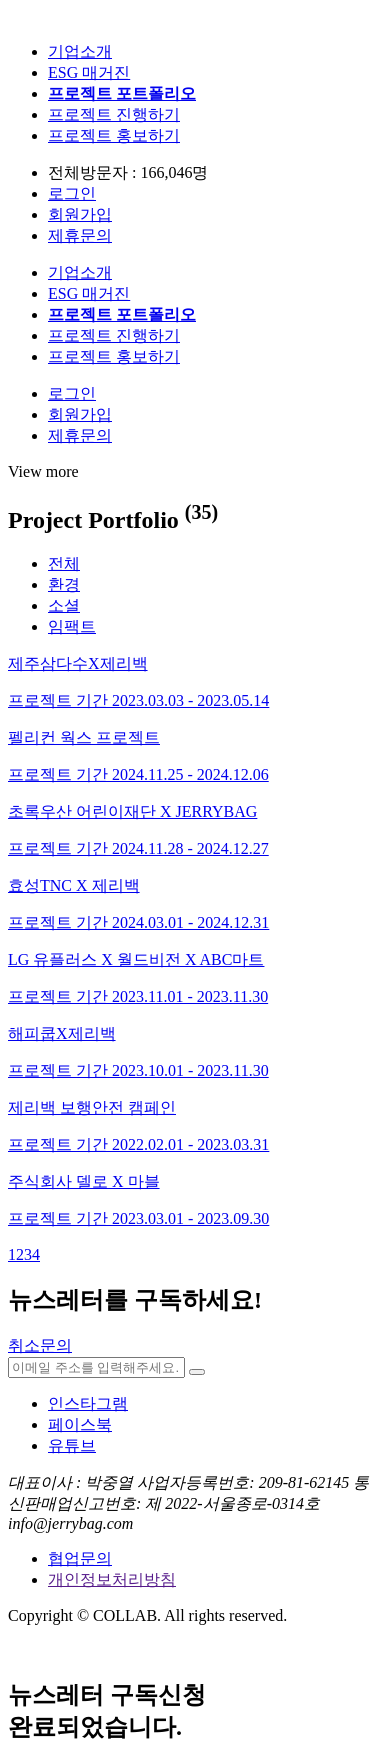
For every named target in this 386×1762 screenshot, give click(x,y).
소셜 (64, 605)
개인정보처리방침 (112, 1579)
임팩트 (72, 626)
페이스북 (80, 1424)
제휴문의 (80, 235)
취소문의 (40, 1345)
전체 (64, 563)
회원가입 (80, 214)
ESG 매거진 (89, 72)
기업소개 (80, 51)
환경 (64, 584)
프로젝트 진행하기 (114, 114)
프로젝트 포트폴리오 (122, 93)
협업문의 (80, 1558)
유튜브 (72, 1445)
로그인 (72, 193)
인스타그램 (88, 1403)
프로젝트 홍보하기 (114, 135)
